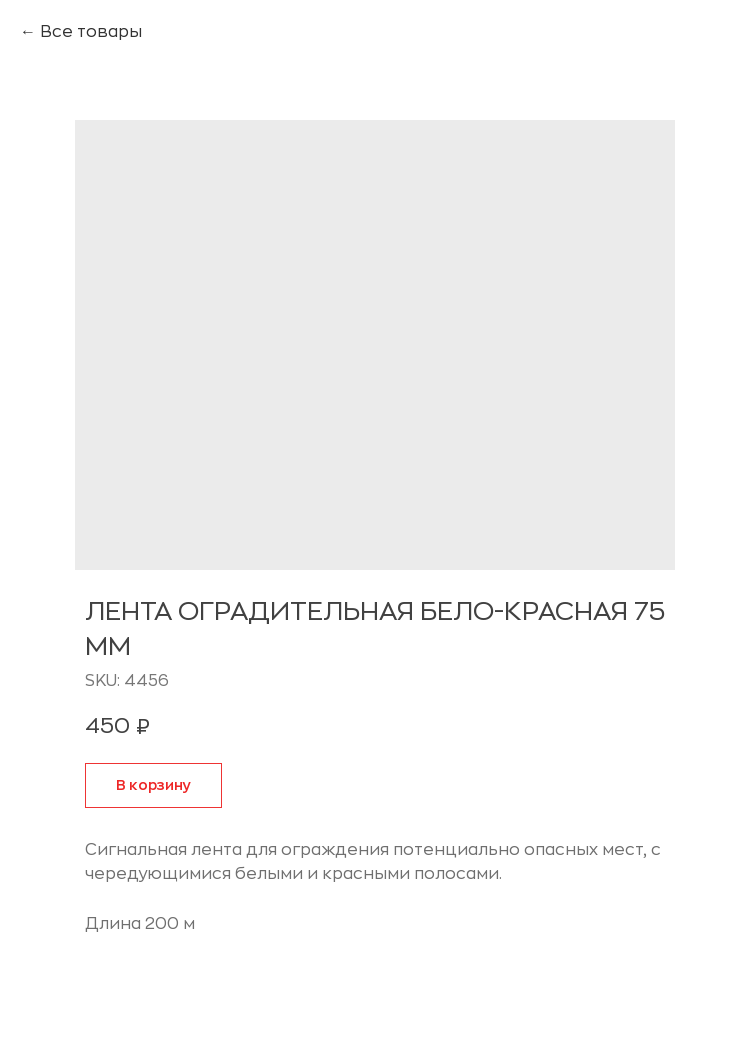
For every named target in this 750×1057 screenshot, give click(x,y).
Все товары (91, 32)
